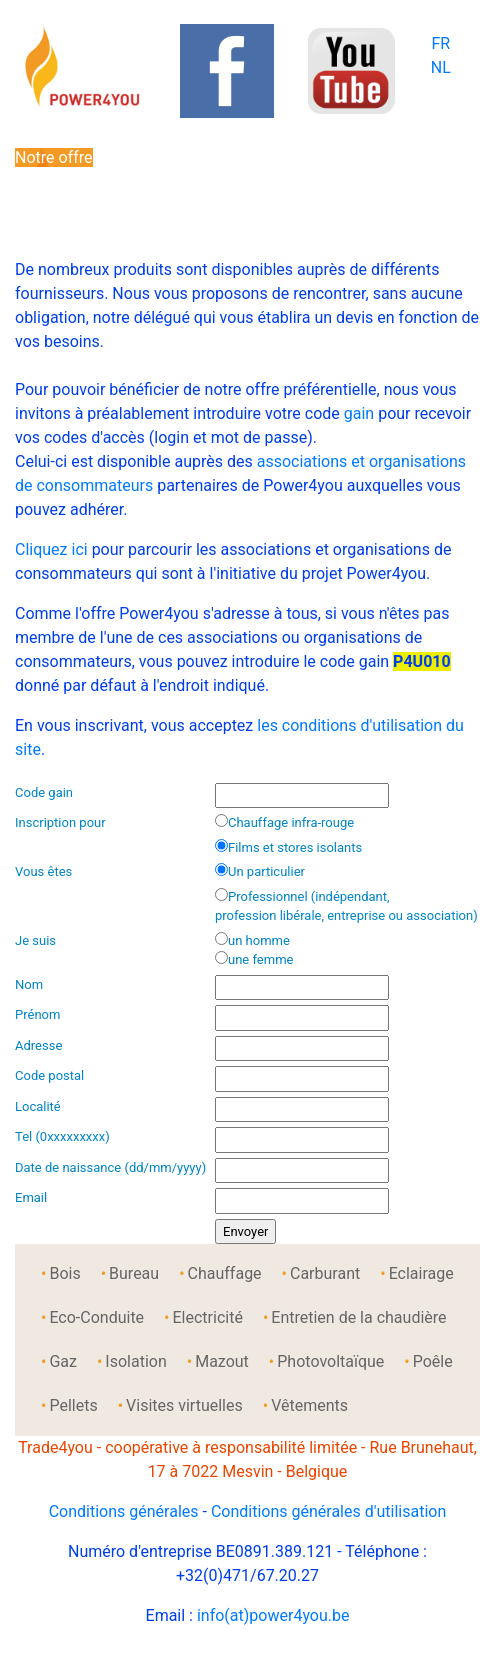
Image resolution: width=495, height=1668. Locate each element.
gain (359, 413)
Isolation (135, 1361)
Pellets (73, 1405)
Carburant (325, 1273)
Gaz (63, 1361)
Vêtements (309, 1405)
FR (440, 43)
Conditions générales (124, 1511)
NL (441, 67)
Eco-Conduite (96, 1317)
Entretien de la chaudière (358, 1317)
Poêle (433, 1361)
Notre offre (54, 157)
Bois (64, 1273)
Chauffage (225, 1273)
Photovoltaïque (330, 1361)
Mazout (222, 1361)
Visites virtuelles (184, 1405)
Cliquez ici (51, 549)
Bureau (134, 1273)
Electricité (208, 1317)
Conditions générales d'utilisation (328, 1511)
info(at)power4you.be (273, 1615)
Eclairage (421, 1273)
